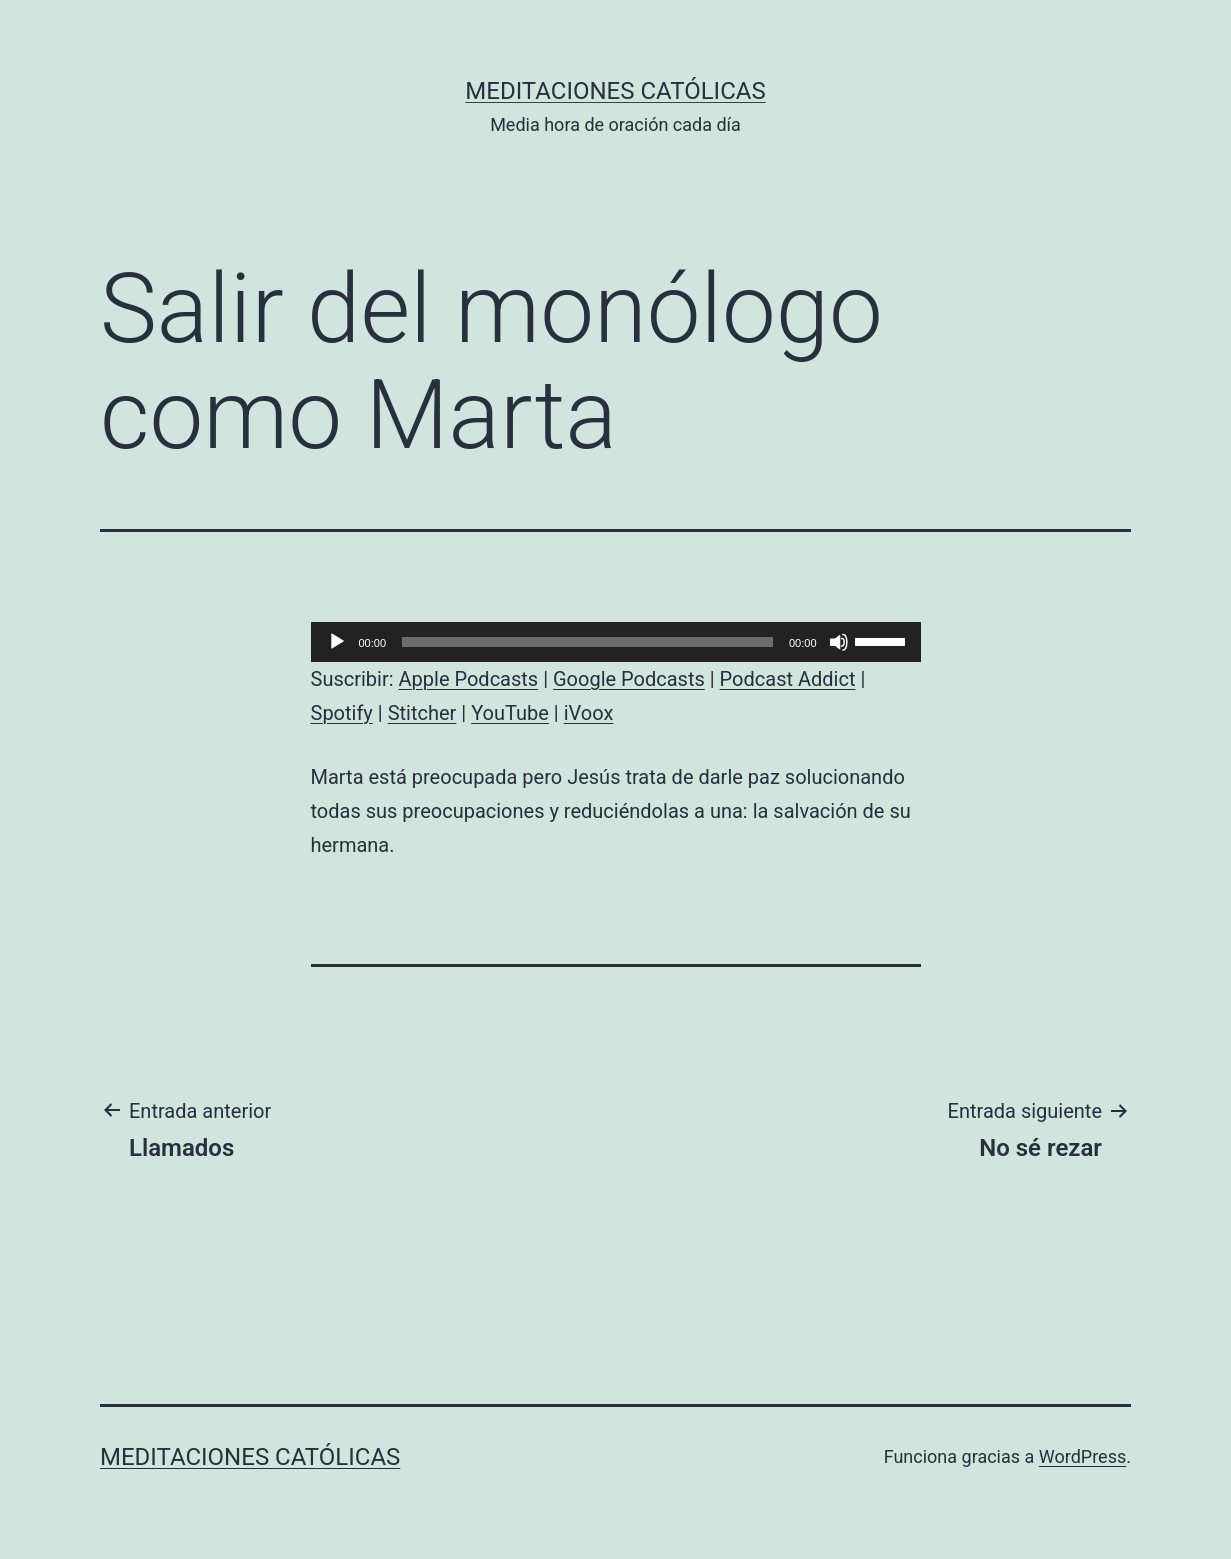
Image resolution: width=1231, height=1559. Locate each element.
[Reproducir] (337, 642)
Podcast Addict (788, 679)
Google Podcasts (629, 679)
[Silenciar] (839, 642)
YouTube (510, 713)
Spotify (342, 713)
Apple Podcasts (469, 679)
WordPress (1082, 1456)
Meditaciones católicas (615, 91)
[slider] (587, 642)
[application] (616, 642)
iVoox (589, 713)
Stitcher (422, 713)
